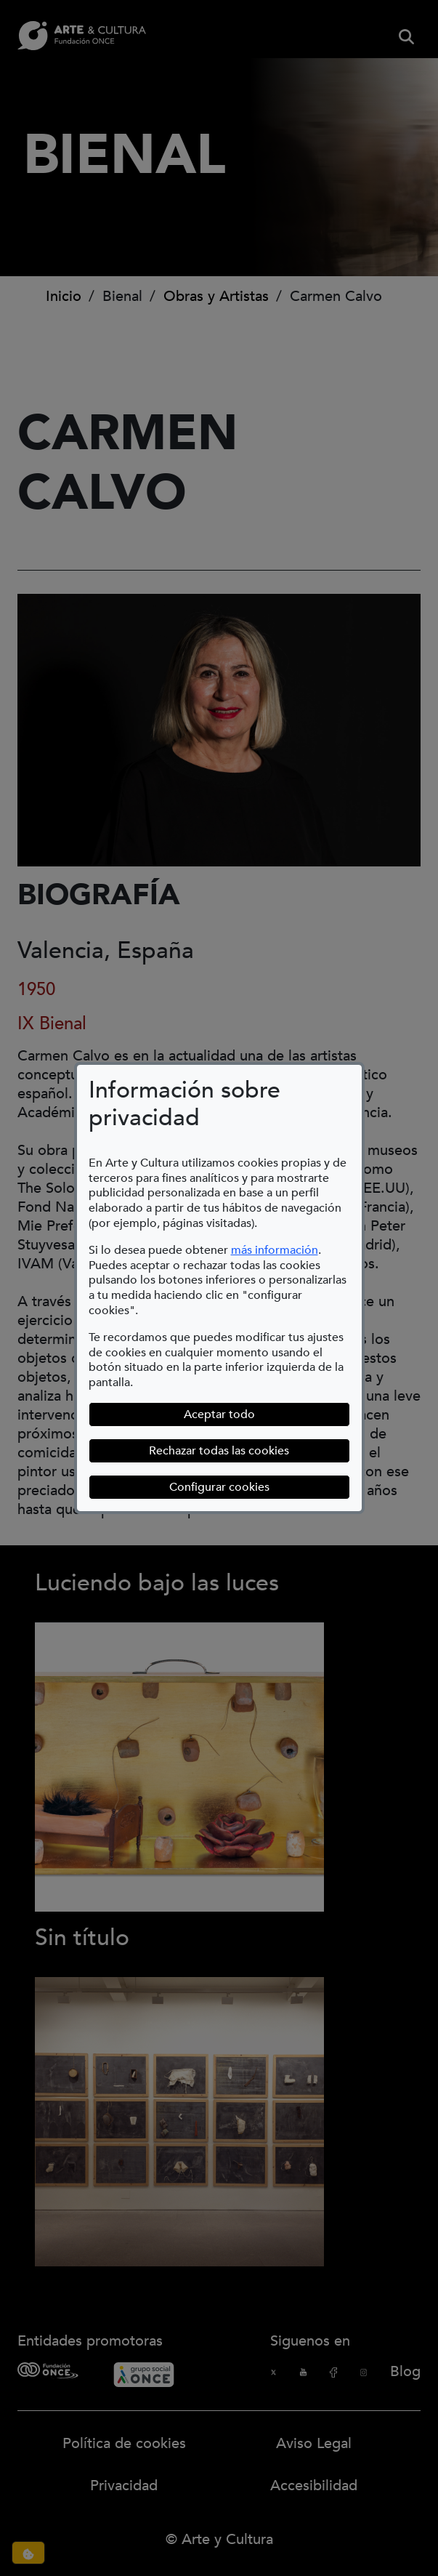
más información (274, 1250)
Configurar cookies (219, 1487)
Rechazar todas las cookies (219, 1451)
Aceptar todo (219, 1414)
